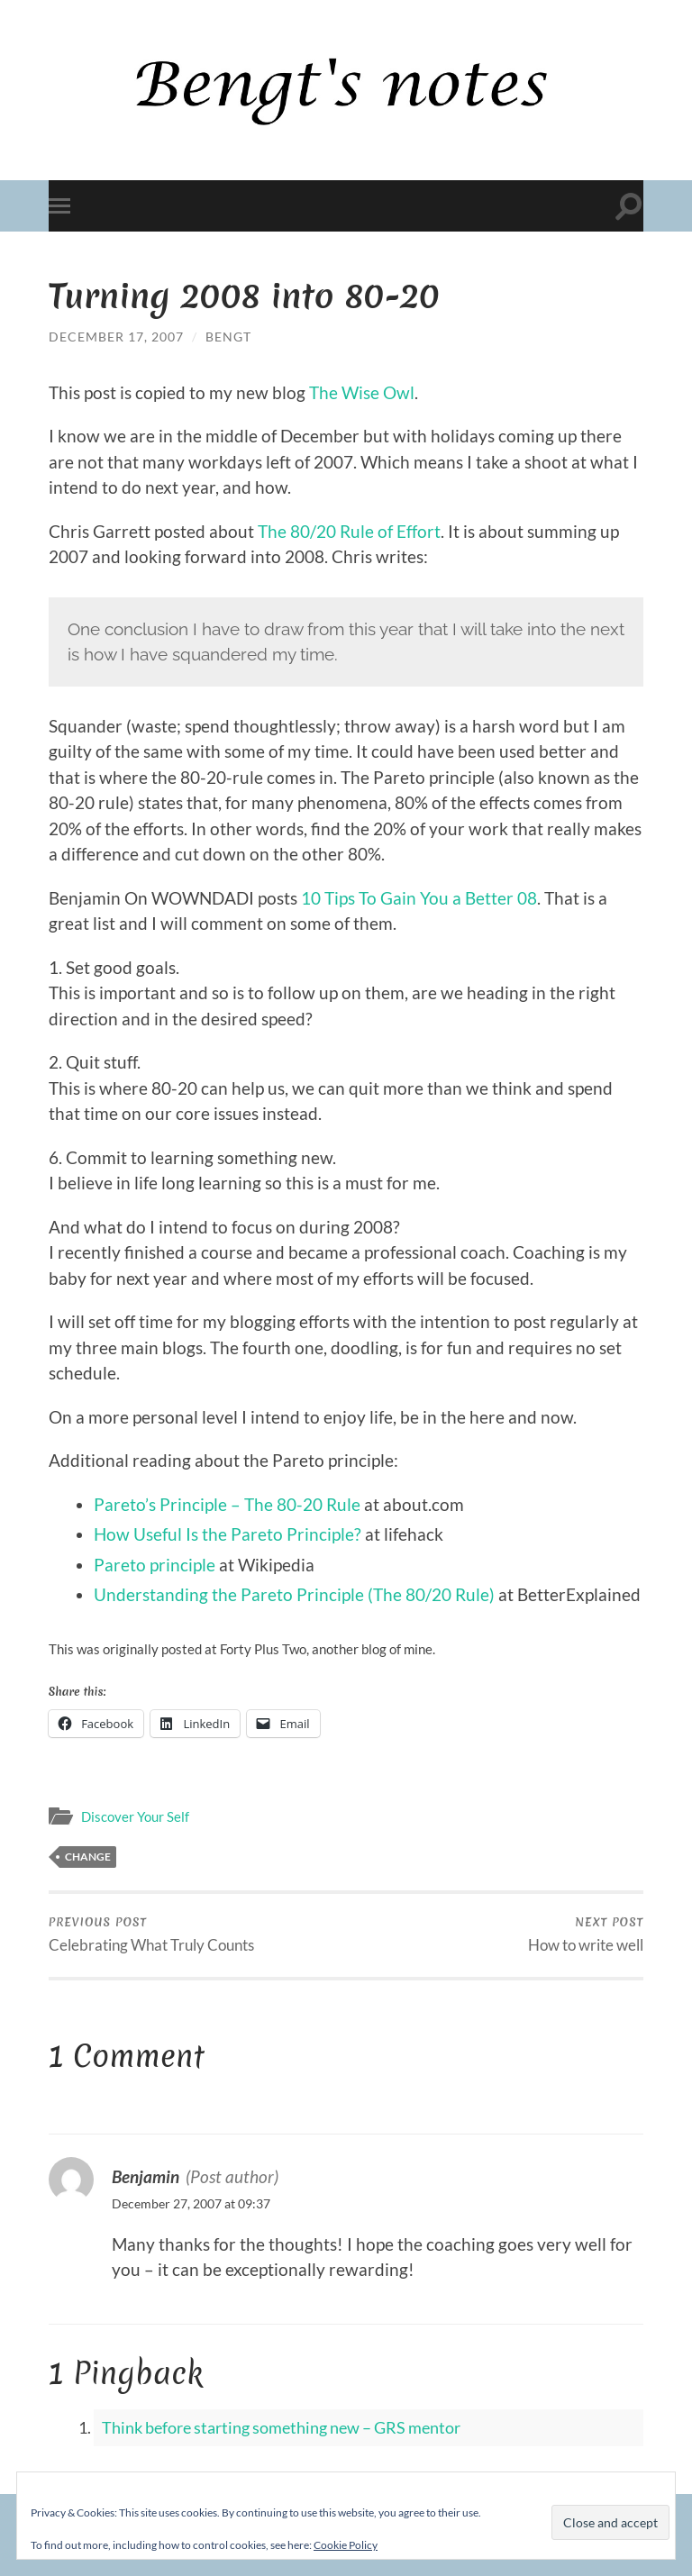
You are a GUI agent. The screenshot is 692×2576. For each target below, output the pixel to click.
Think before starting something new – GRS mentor (281, 2427)
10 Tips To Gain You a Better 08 (419, 897)
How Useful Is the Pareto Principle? (227, 1534)
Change (88, 1856)
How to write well (585, 1934)
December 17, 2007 (116, 336)
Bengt (228, 336)
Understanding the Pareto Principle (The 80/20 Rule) (294, 1594)
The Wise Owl (361, 392)
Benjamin (145, 2176)
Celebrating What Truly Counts (151, 1934)
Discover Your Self (135, 1816)
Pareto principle (154, 1564)
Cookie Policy (346, 2545)
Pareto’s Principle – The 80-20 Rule (227, 1504)
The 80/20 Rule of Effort (349, 531)
